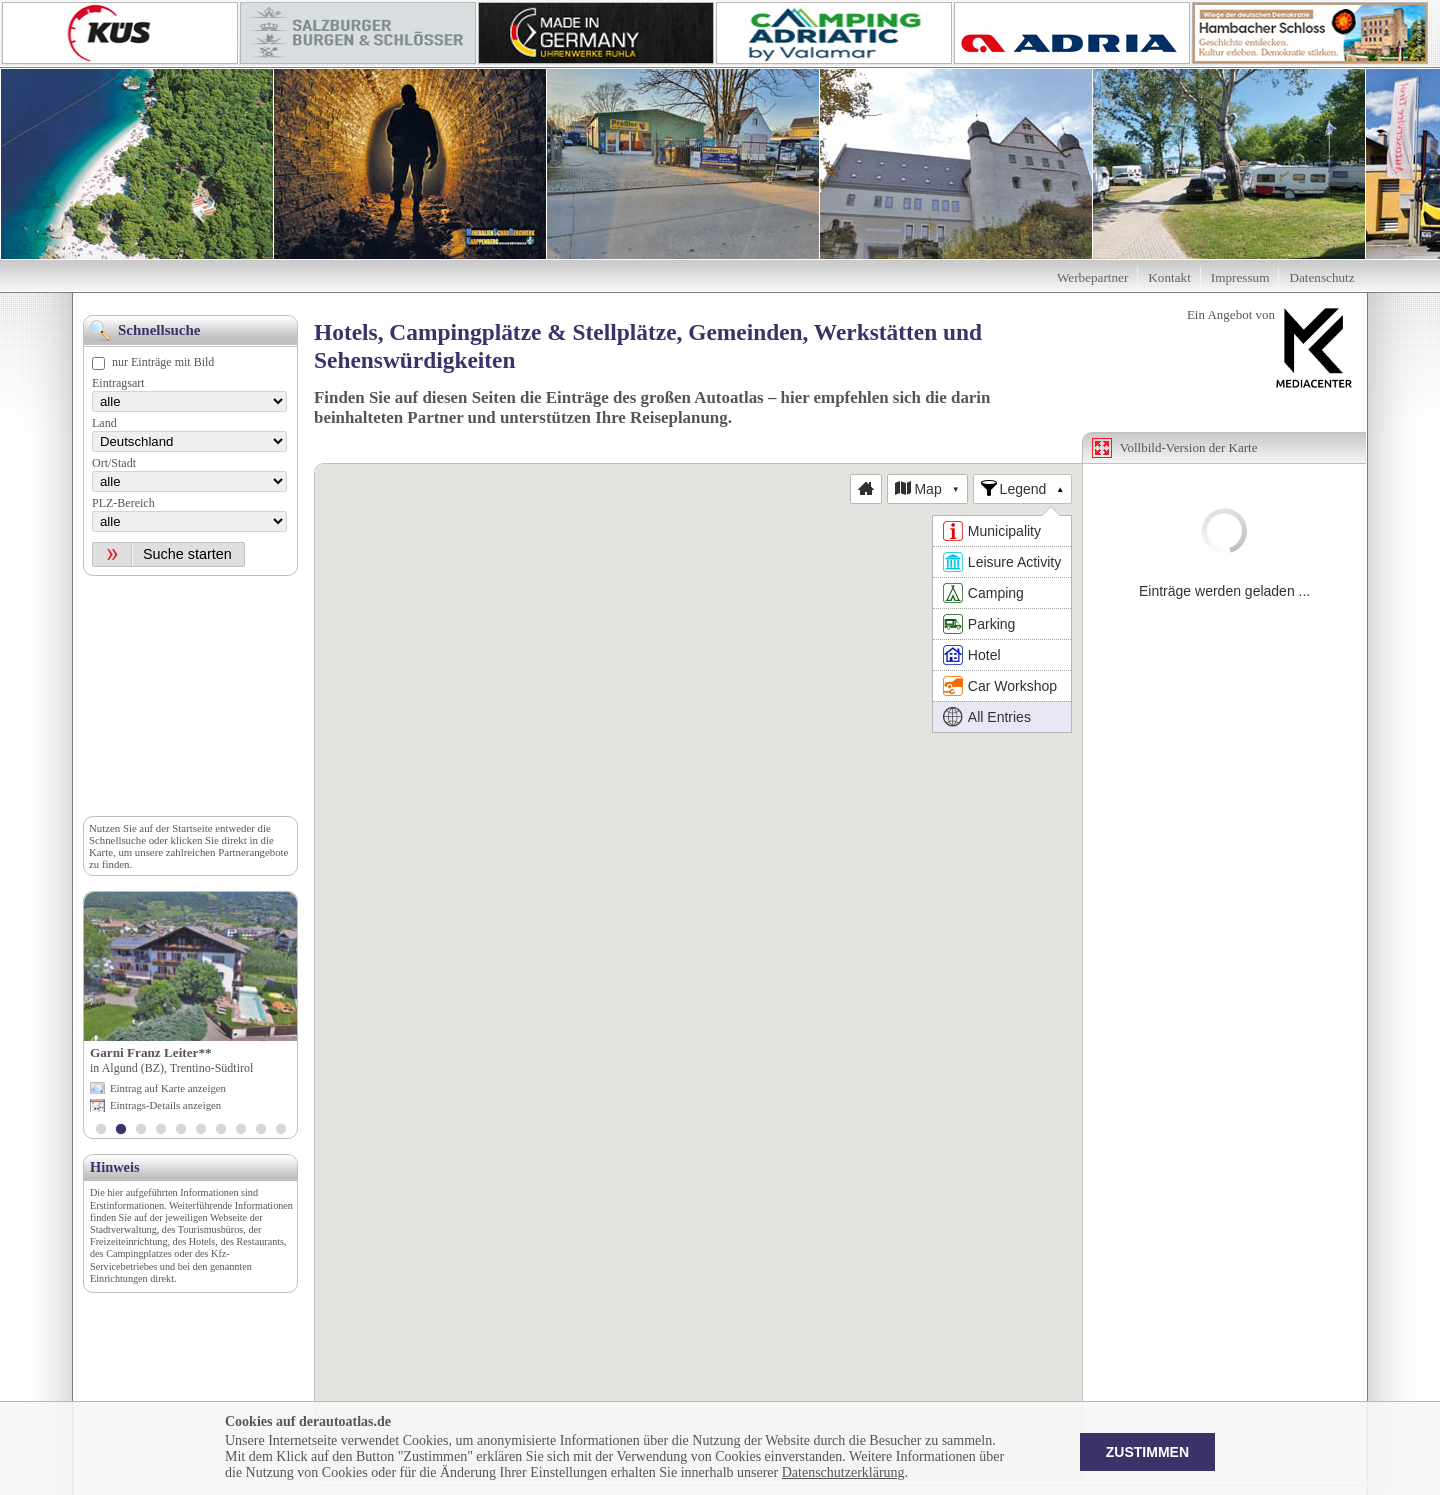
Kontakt (1169, 277)
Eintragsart (118, 383)
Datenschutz (1321, 277)
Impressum (1240, 277)
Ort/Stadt (114, 463)
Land (104, 423)
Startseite (192, 828)
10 (281, 1131)
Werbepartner (1092, 277)
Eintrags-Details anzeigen (165, 1105)
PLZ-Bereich (123, 503)
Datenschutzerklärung (843, 1472)
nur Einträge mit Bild (163, 362)
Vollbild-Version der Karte (1189, 447)
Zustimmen (1147, 1452)
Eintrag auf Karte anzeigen (168, 1088)
